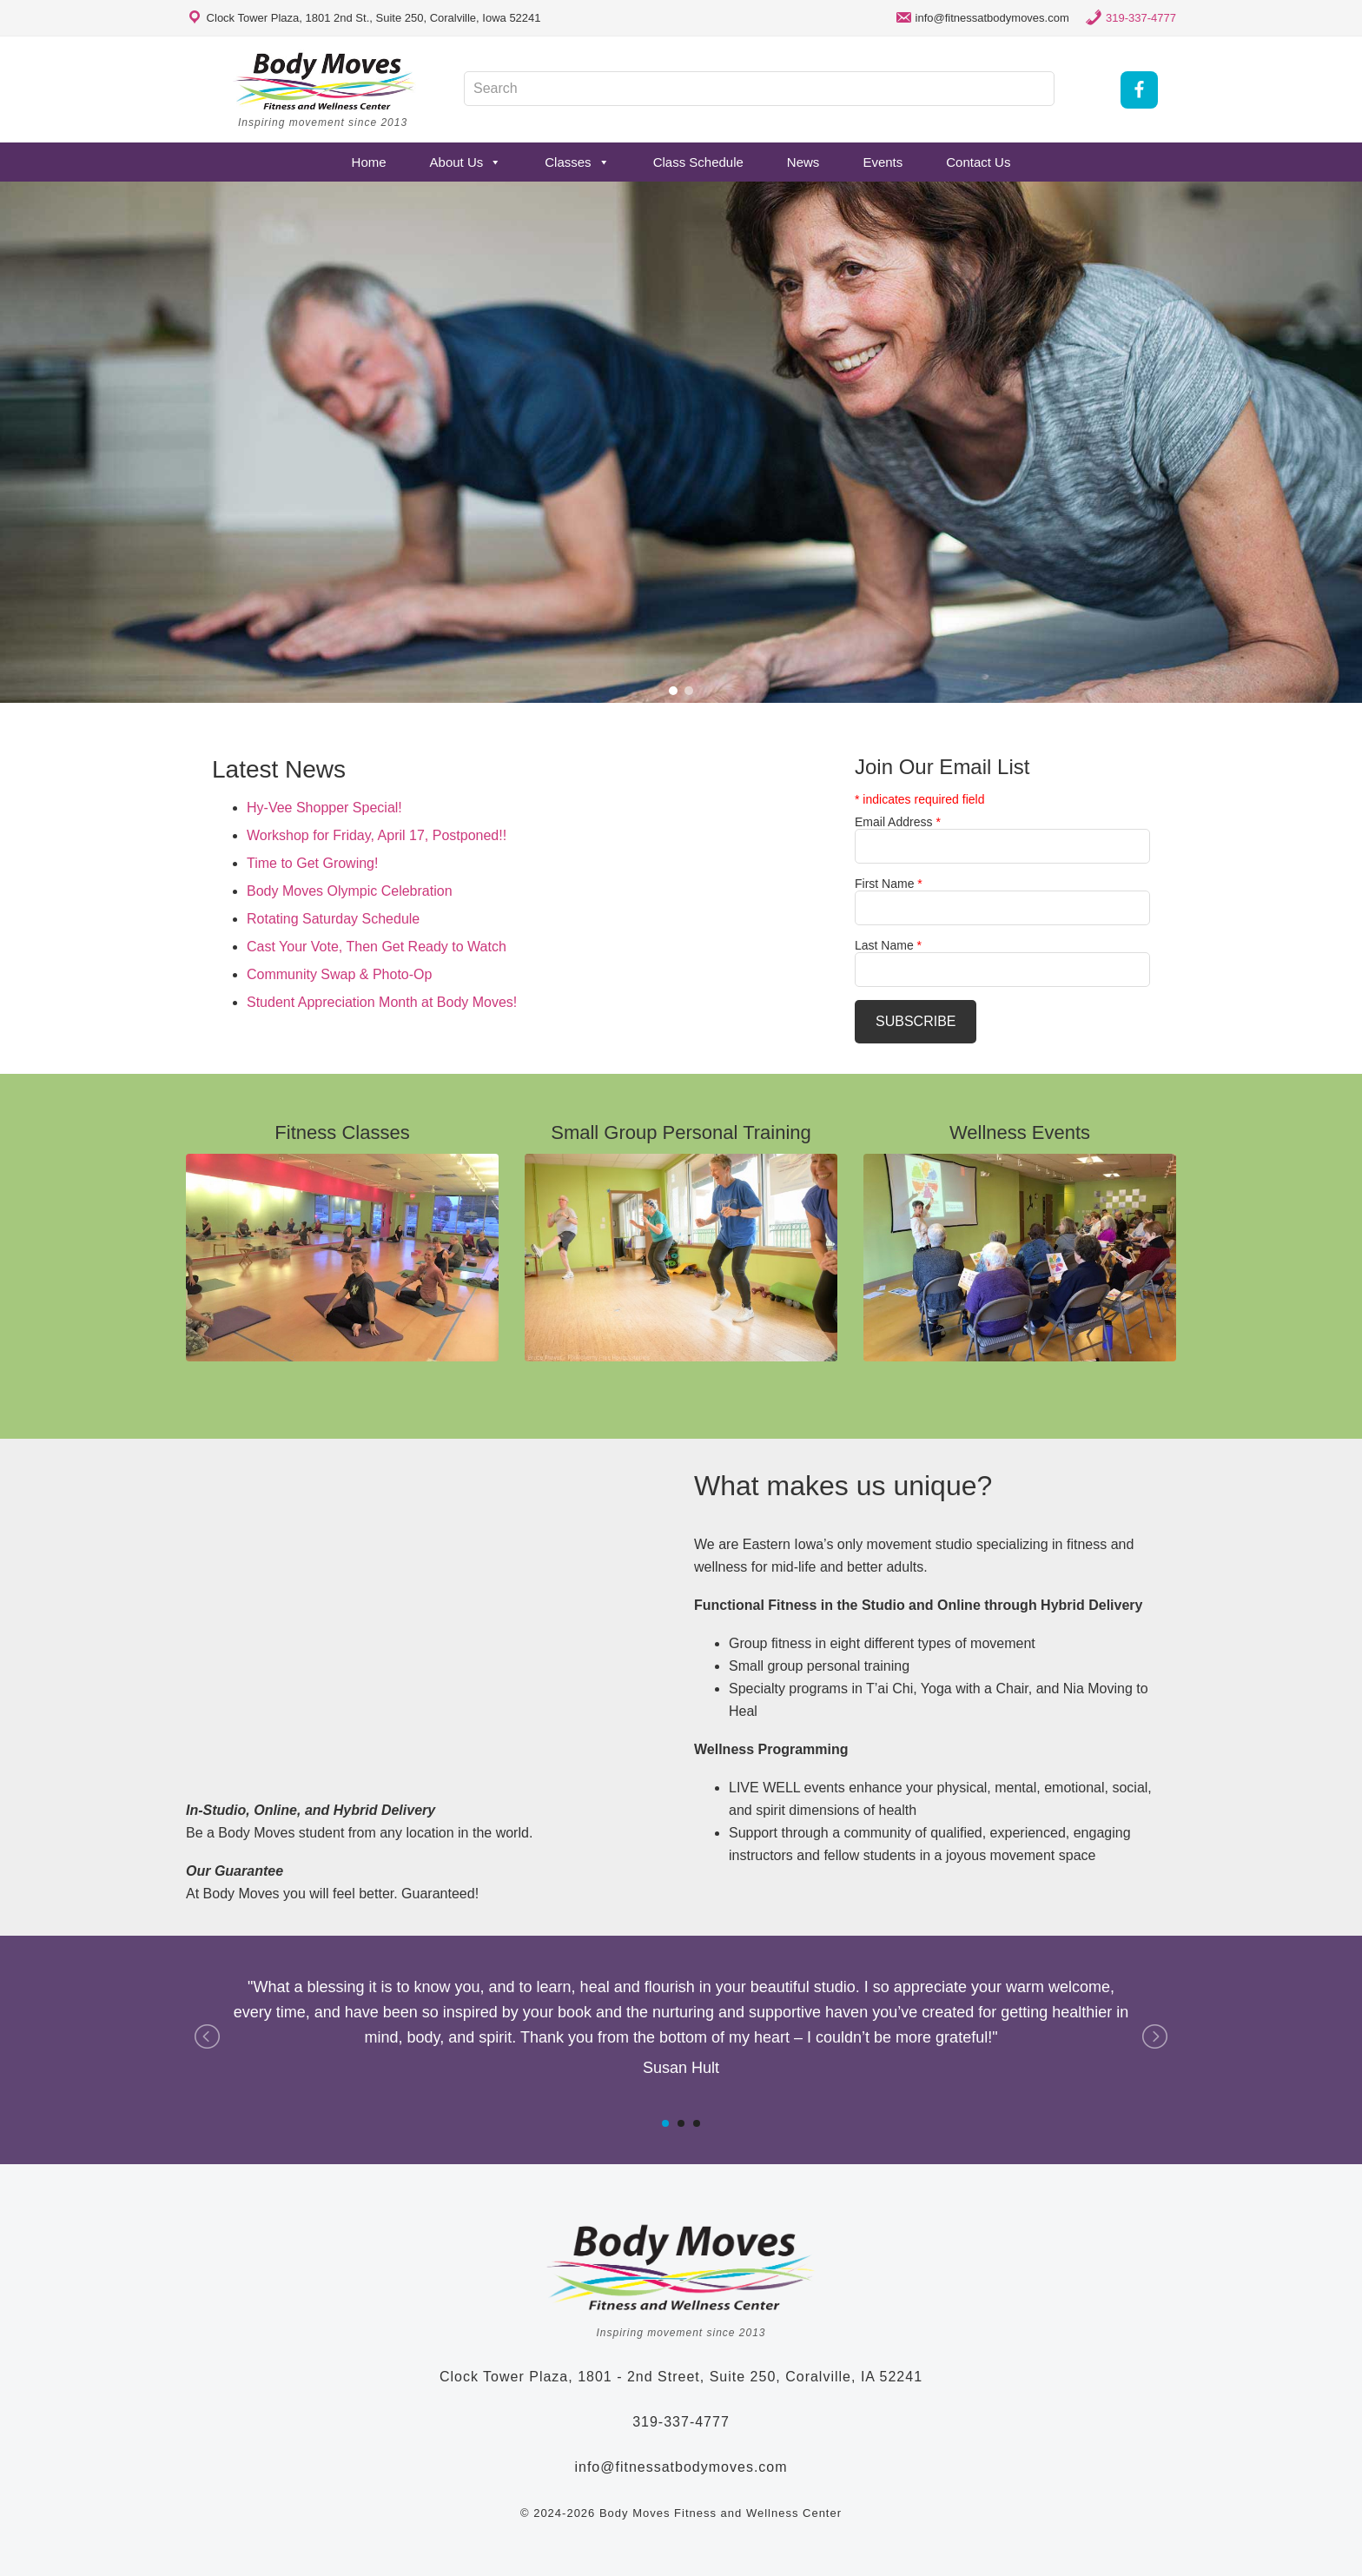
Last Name (888, 945)
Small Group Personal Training (681, 1132)
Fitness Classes (341, 1132)
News (803, 162)
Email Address (898, 822)
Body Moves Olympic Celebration (350, 891)
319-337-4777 (1141, 17)
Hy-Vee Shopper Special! (324, 807)
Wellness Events (1019, 1132)
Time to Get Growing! (312, 863)
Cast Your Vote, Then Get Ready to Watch (376, 946)
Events (882, 162)
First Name (888, 884)
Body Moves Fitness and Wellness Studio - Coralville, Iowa (325, 81)
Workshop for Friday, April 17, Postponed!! (376, 835)
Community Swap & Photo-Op (339, 974)
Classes (577, 162)
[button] (673, 690)
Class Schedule (698, 162)
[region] (681, 442)
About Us (466, 162)
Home (369, 162)
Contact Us (978, 162)
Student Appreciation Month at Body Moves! (382, 1002)
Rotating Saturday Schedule (333, 918)
